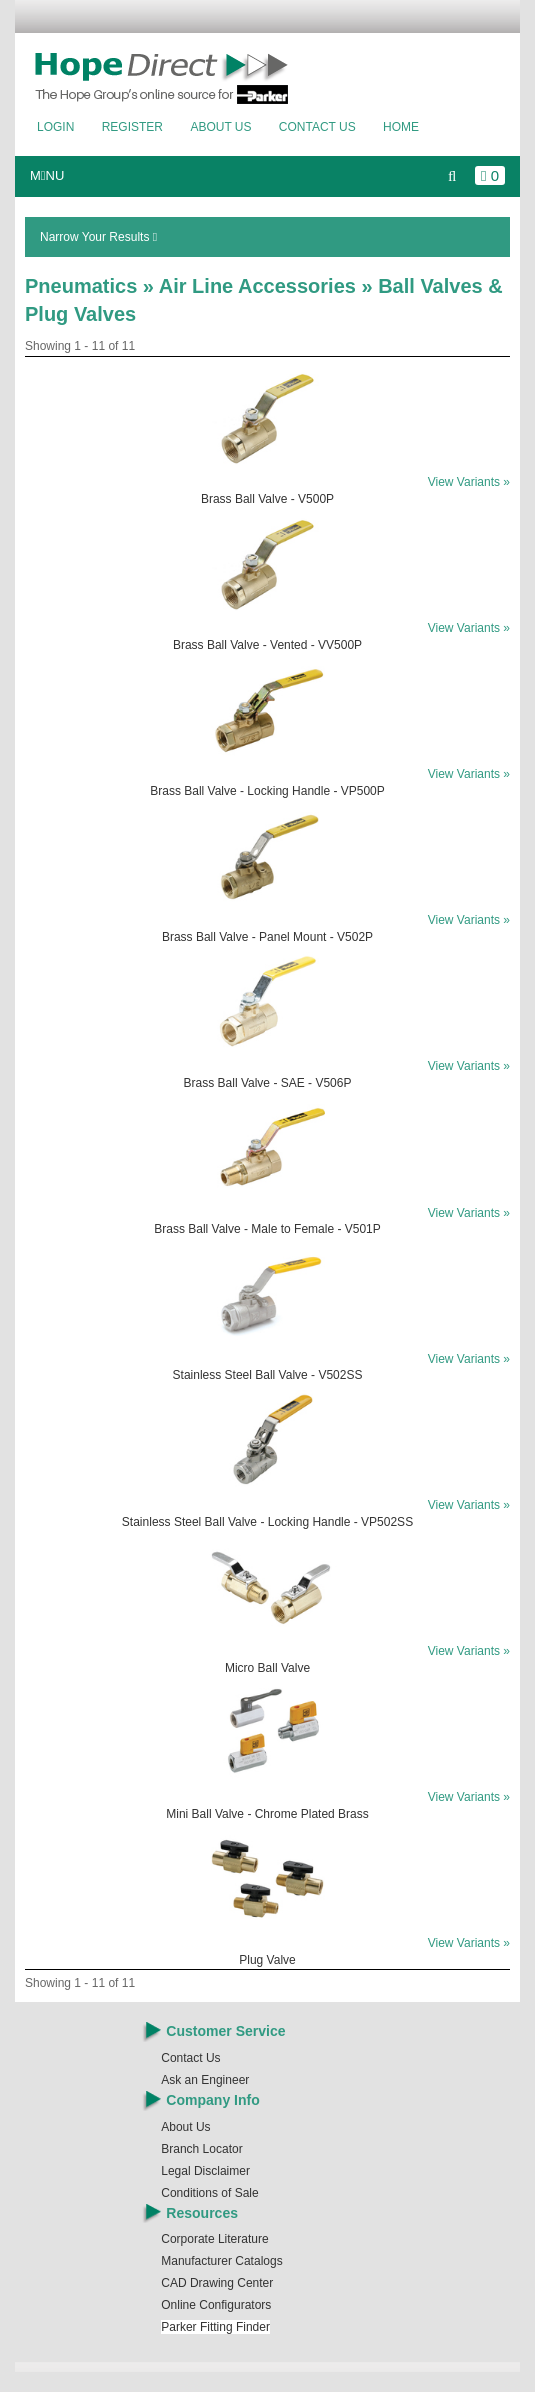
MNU (47, 175)
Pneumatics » (92, 286)
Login (55, 127)
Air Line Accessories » (268, 286)
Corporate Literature (214, 2239)
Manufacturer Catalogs (221, 2261)
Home (401, 127)
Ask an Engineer (205, 2080)
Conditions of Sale (209, 2193)
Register (132, 127)
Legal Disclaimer (205, 2171)
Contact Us (317, 127)
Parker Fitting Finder (215, 2327)
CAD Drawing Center (217, 2283)
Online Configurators (216, 2305)
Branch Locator (201, 2149)
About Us (220, 127)
